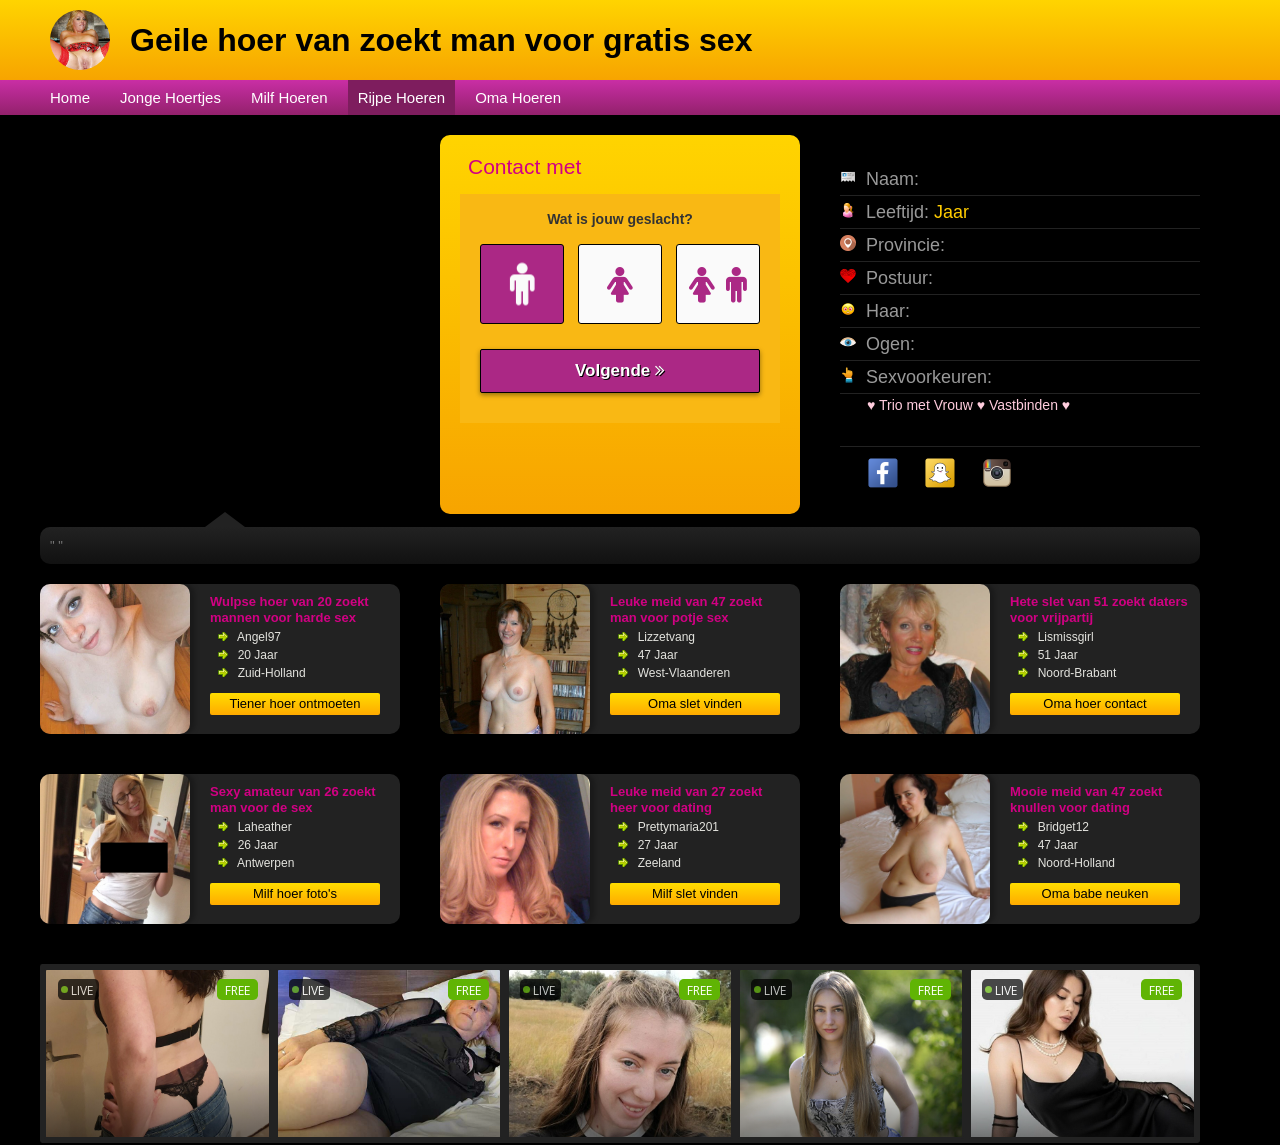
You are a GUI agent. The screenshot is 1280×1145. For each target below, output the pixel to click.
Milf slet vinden (695, 893)
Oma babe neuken (1095, 893)
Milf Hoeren (289, 97)
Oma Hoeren (518, 97)
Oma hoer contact (1094, 703)
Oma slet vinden (695, 703)
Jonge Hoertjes (170, 97)
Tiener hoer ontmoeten (294, 703)
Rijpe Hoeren (402, 97)
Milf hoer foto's (295, 893)
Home (70, 97)
